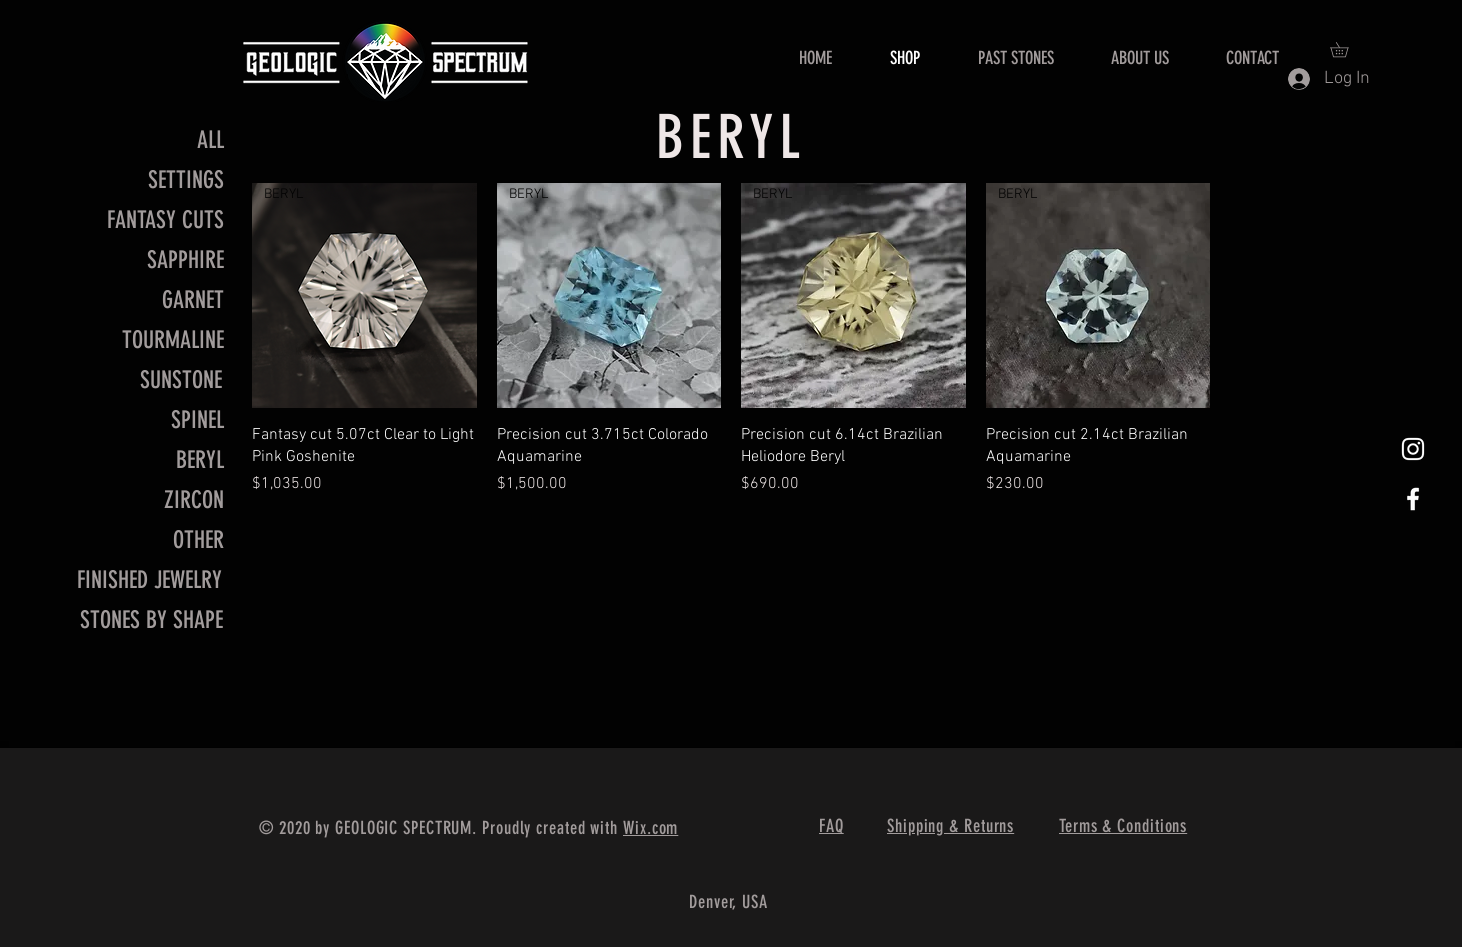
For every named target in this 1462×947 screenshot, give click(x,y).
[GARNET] (153, 301)
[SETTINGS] (186, 181)
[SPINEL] (153, 421)
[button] (1346, 49)
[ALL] (153, 141)
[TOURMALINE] (153, 341)
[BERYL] (153, 461)
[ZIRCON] (153, 501)
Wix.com (650, 828)
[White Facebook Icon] (1413, 499)
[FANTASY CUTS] (165, 221)
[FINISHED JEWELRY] (148, 581)
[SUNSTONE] (151, 381)
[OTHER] (153, 541)
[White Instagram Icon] (1413, 449)
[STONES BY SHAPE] (151, 621)
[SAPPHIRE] (153, 261)
